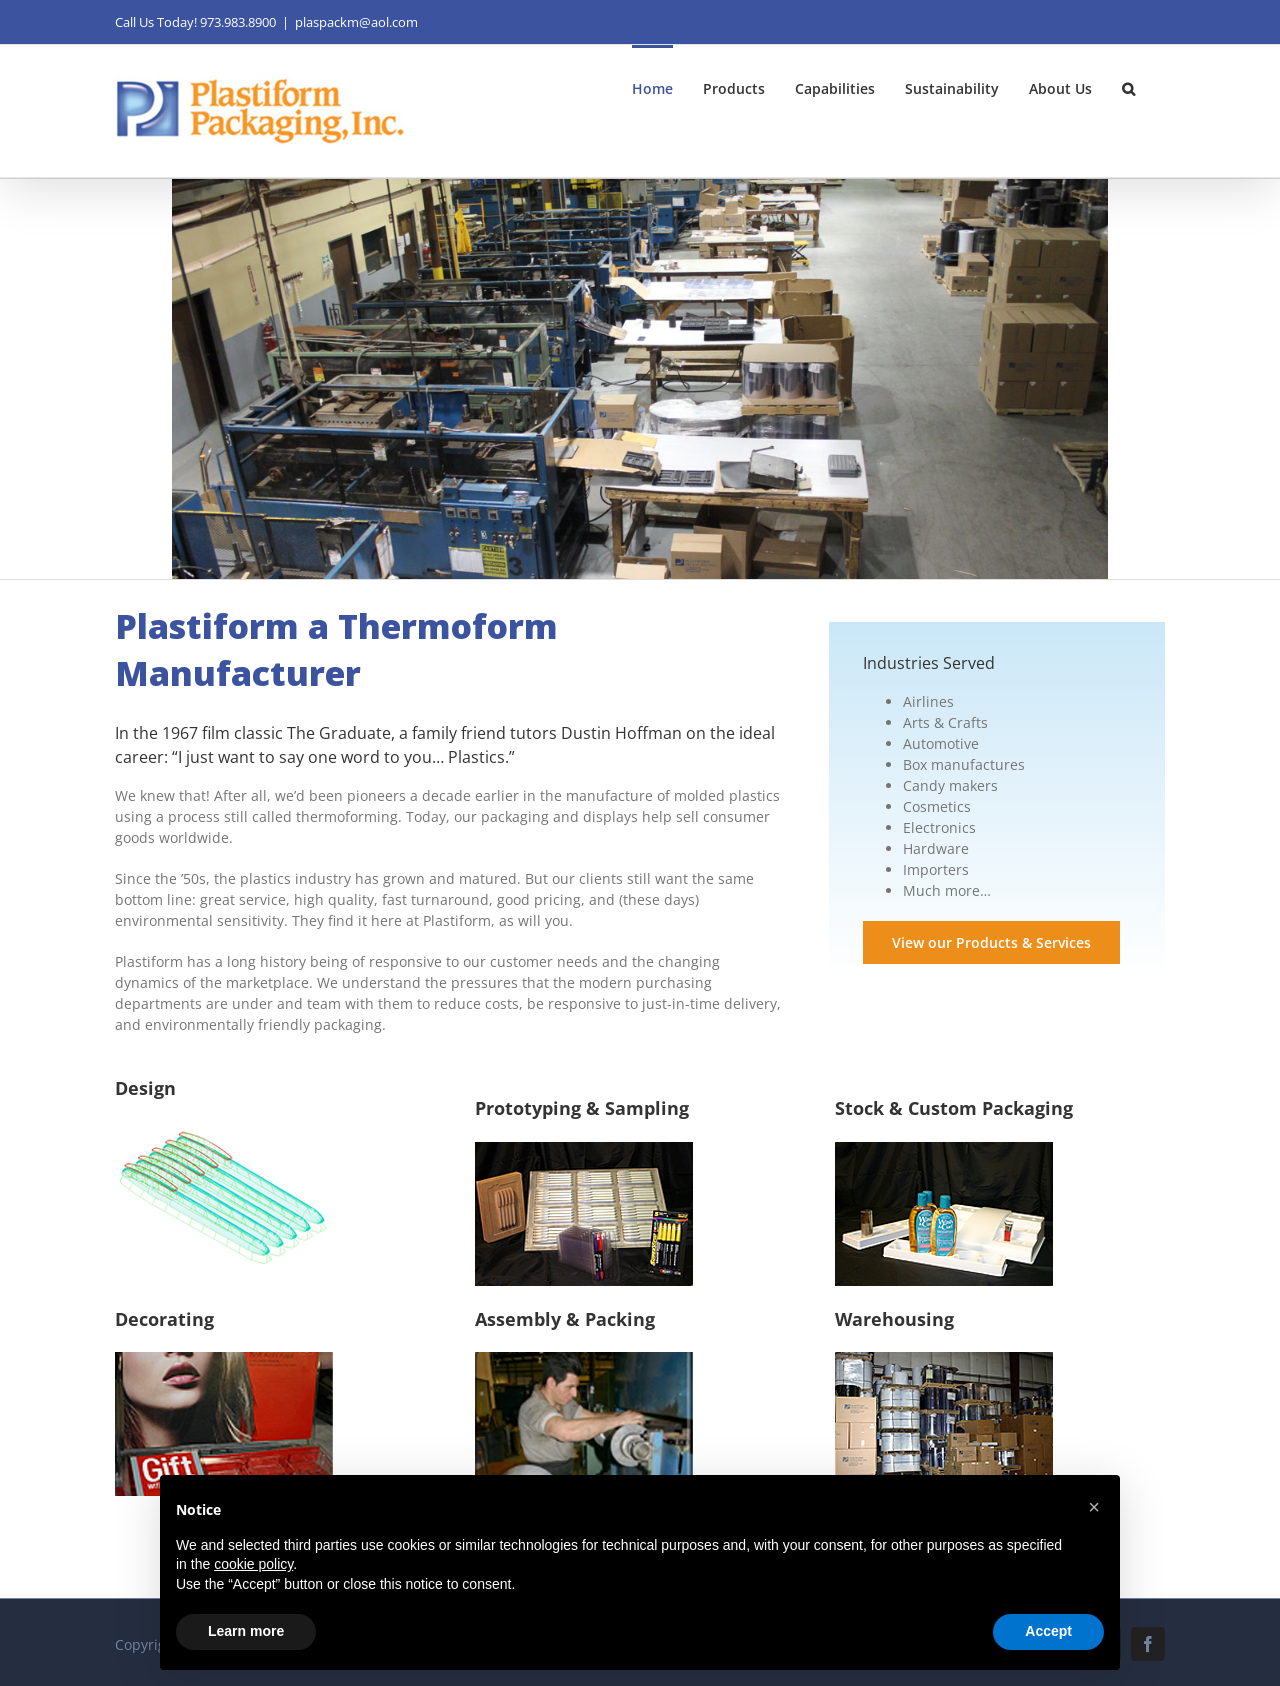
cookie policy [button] (253, 1564)
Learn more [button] (246, 1631)
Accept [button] (1048, 1631)
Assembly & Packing (565, 1319)
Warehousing (894, 1319)
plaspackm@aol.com (356, 22)
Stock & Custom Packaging (954, 1108)
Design (145, 1088)
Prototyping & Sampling (582, 1108)
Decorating (164, 1319)
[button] (1128, 87)
